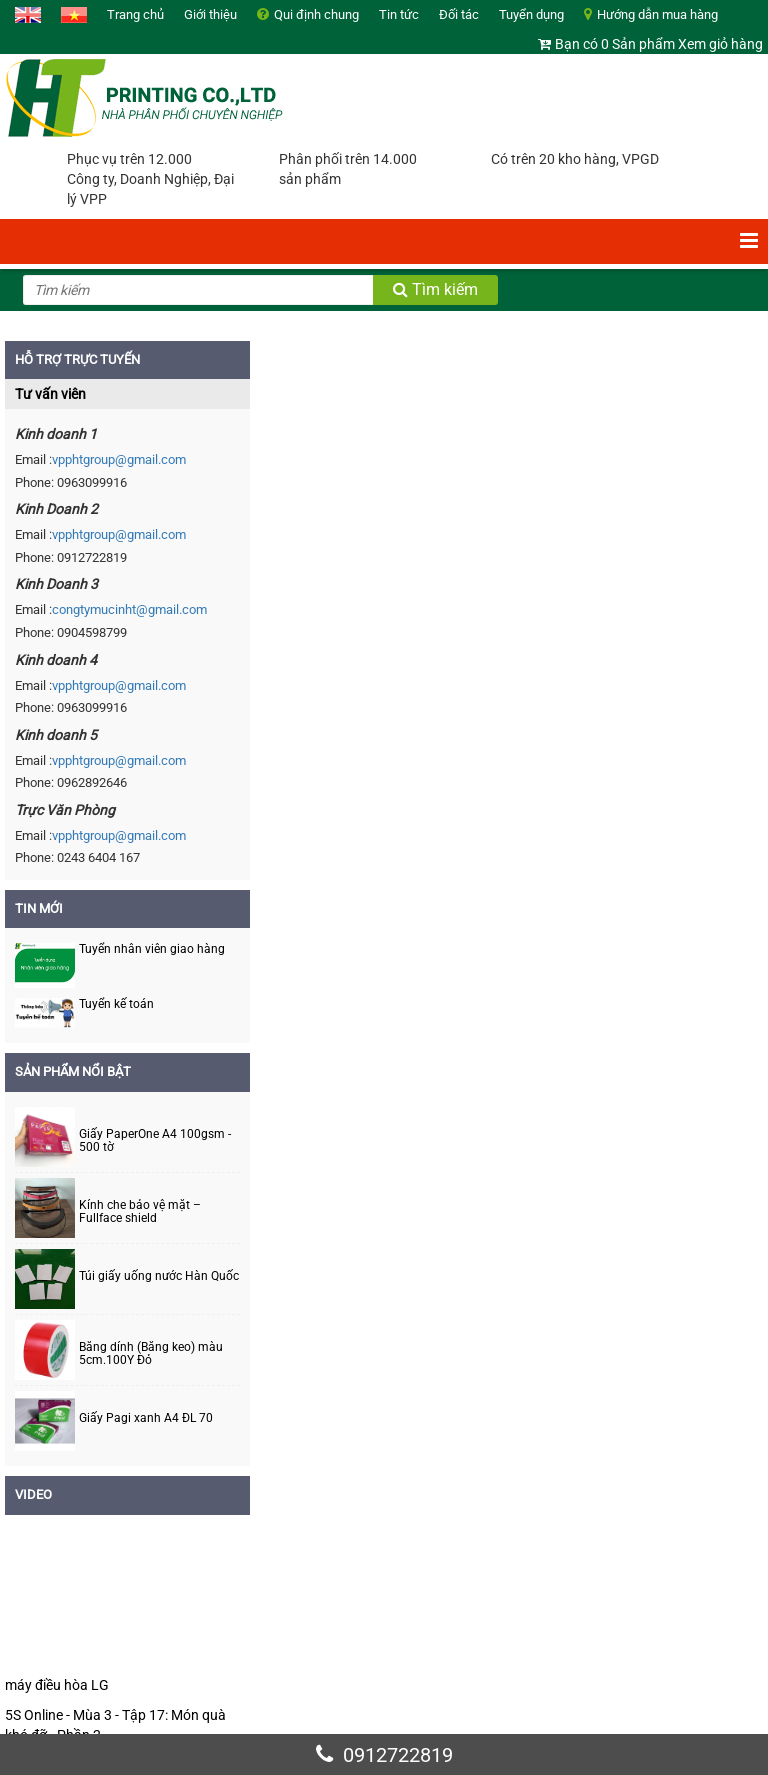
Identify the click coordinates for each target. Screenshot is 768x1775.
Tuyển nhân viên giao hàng (152, 949)
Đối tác (459, 14)
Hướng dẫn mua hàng (657, 14)
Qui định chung (316, 14)
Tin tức (399, 14)
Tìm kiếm (435, 289)
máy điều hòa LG (57, 1685)
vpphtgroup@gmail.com (119, 459)
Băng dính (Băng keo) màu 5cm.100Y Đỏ (151, 1354)
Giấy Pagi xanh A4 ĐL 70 (146, 1418)
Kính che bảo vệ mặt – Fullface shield (140, 1212)
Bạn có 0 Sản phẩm (615, 44)
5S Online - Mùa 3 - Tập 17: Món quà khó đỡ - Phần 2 (115, 1725)
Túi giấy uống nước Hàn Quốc (159, 1276)
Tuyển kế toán (116, 1004)
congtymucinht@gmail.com (129, 609)
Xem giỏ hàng (720, 44)
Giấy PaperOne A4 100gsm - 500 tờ (155, 1141)
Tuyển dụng (531, 14)
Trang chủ (135, 14)
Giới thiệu (210, 14)
